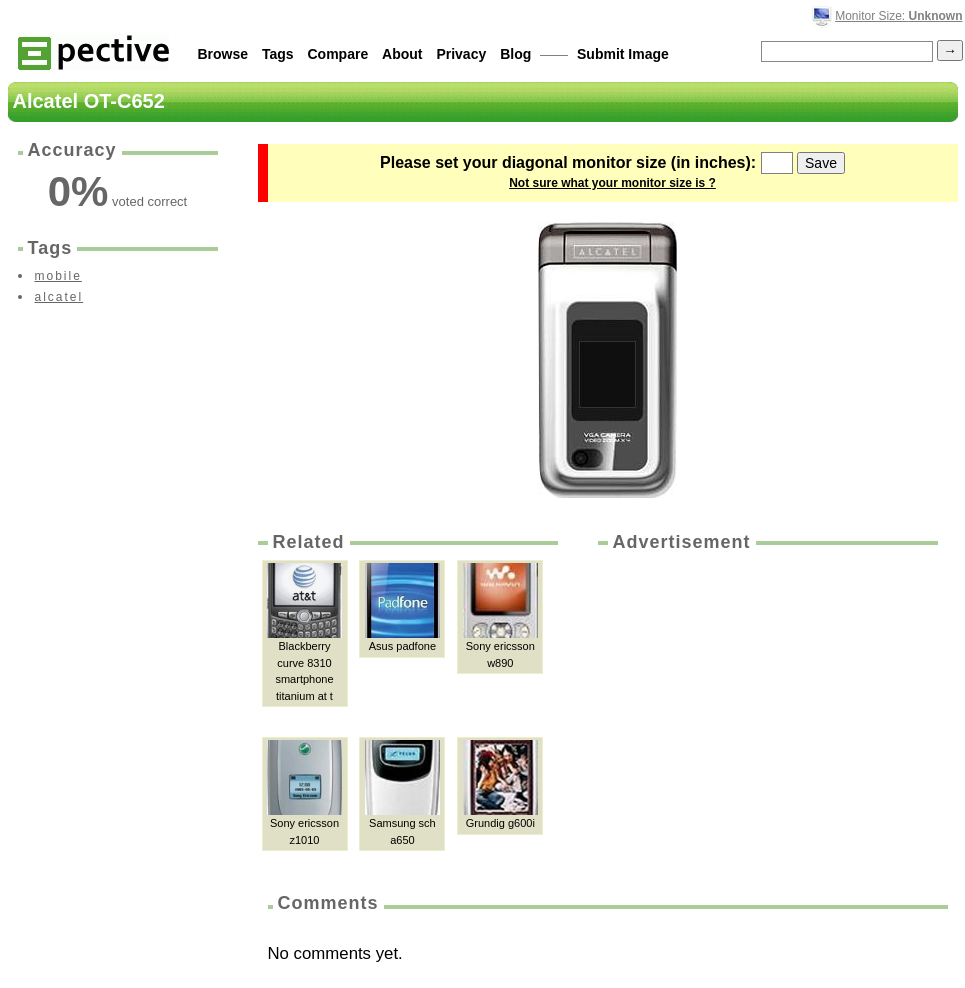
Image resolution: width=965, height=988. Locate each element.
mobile (58, 276)
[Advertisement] (751, 690)
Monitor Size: (898, 16)
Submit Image (623, 54)
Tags (278, 54)
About (402, 54)
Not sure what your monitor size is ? (612, 183)
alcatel (59, 297)
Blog (515, 54)
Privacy (461, 54)
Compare (338, 54)
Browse (223, 54)
